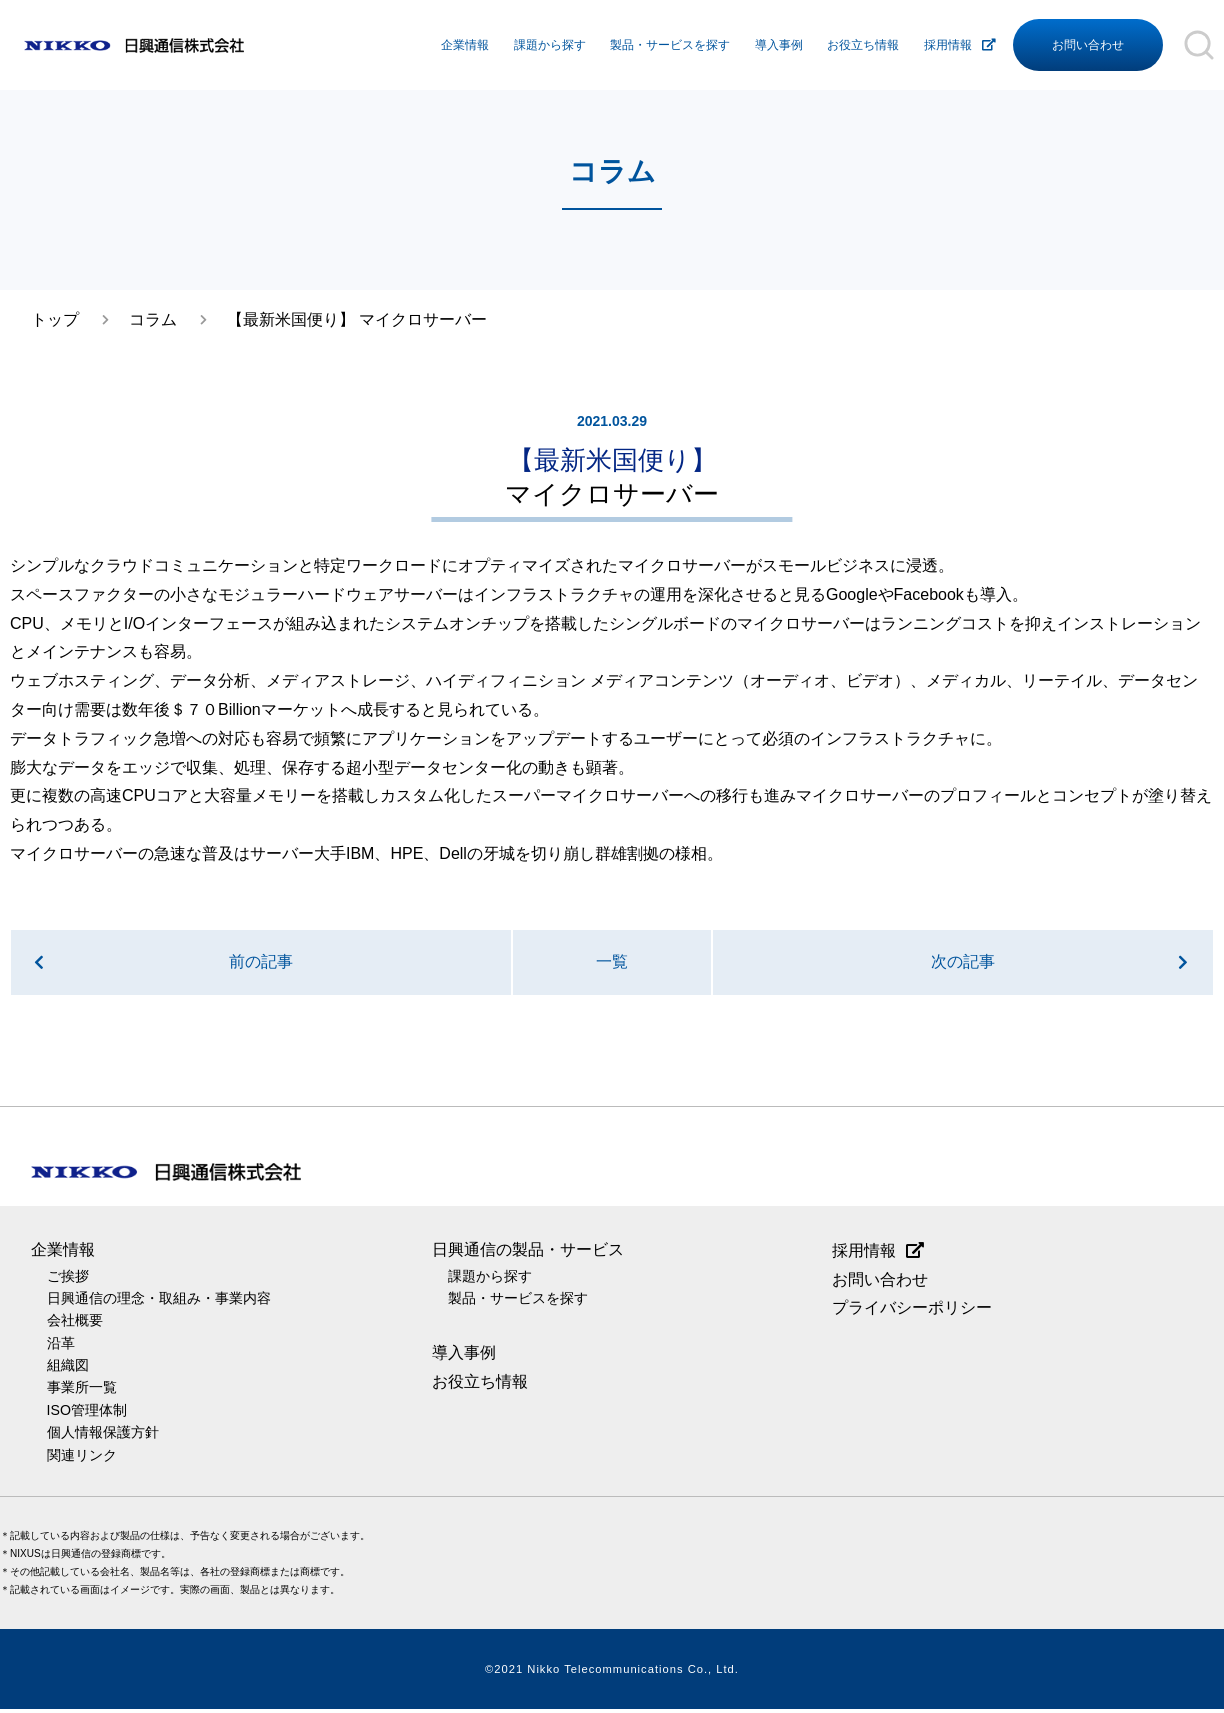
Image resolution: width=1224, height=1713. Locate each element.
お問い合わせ (1088, 45)
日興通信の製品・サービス (528, 1252)
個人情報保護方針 (103, 1436)
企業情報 (465, 45)
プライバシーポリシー (912, 1311)
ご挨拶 (68, 1279)
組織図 (68, 1369)
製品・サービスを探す (670, 45)
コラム (153, 319)
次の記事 (963, 963)
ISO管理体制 (87, 1413)
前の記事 (261, 963)
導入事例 (779, 45)
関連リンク (82, 1458)
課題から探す (550, 45)
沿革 (61, 1346)
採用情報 (948, 45)
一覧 (612, 963)
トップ (55, 319)
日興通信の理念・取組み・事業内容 (159, 1302)
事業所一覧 (82, 1391)
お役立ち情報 (863, 45)
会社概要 (75, 1324)
